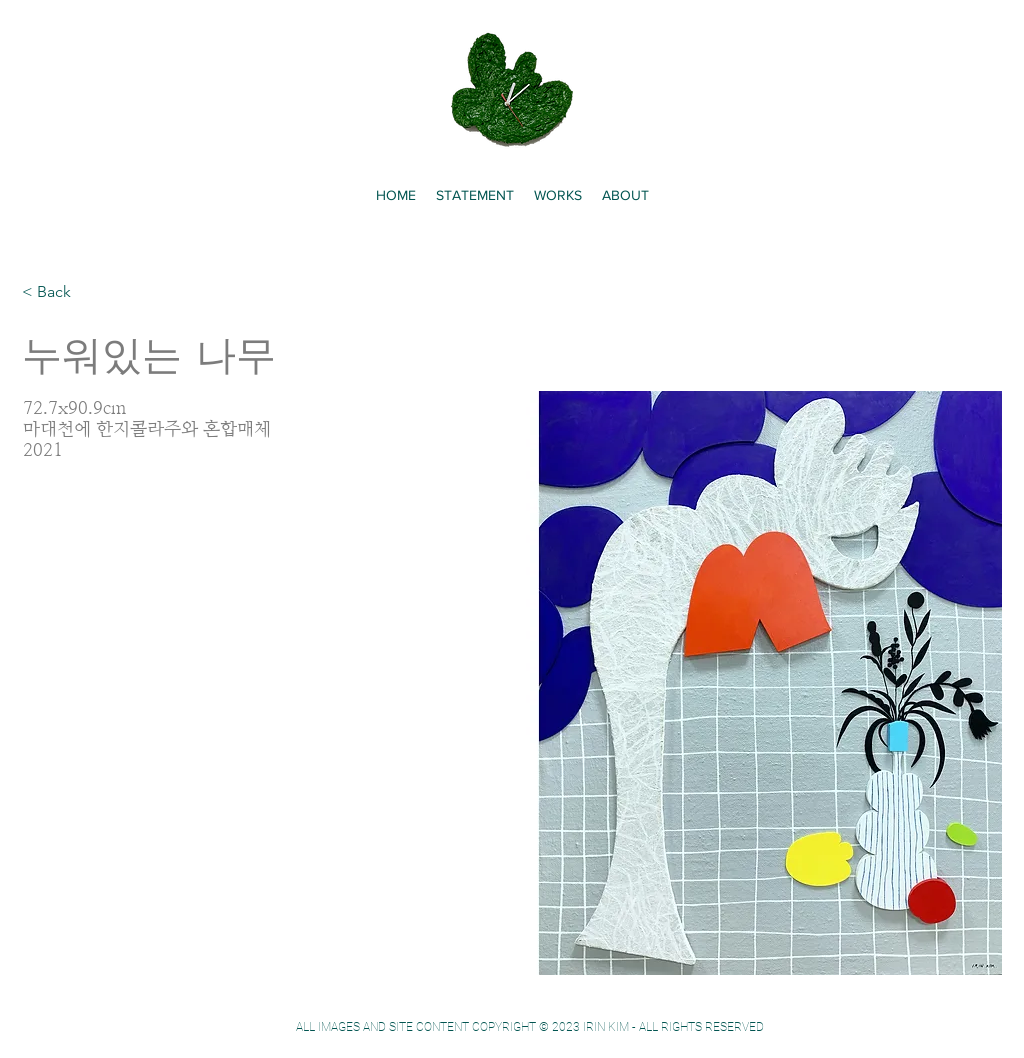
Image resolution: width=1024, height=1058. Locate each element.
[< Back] (61, 292)
